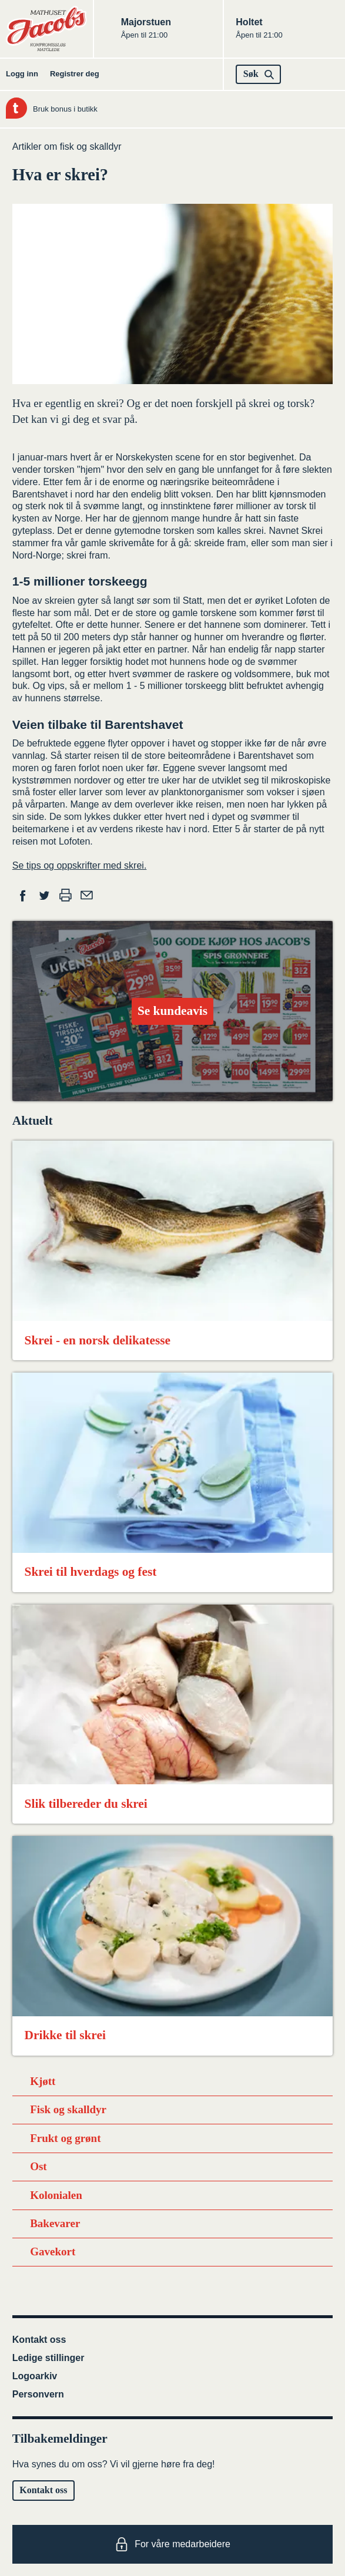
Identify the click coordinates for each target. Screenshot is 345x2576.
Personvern (38, 2394)
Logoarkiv (34, 2376)
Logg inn (22, 73)
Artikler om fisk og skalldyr (67, 147)
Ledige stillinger (48, 2358)
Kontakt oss (39, 2340)
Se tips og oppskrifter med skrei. (79, 865)
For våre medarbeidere (172, 2544)
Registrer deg (74, 73)
